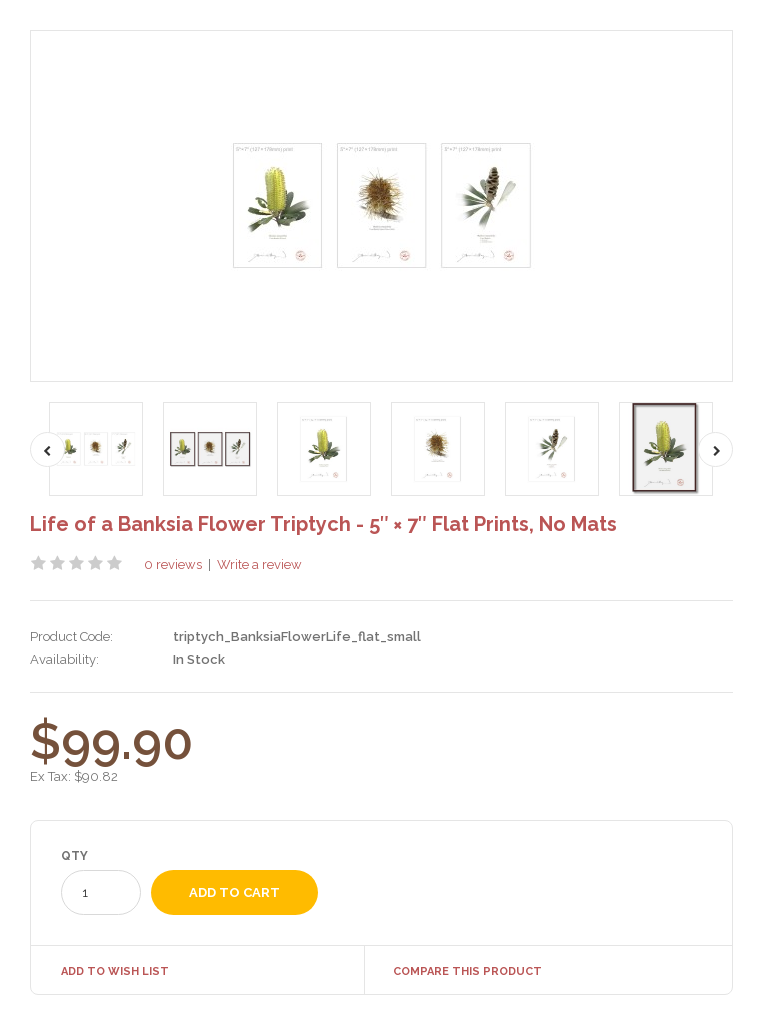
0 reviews (173, 564)
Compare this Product (467, 971)
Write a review (259, 564)
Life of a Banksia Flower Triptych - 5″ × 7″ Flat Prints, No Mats (323, 524)
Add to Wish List (115, 971)
